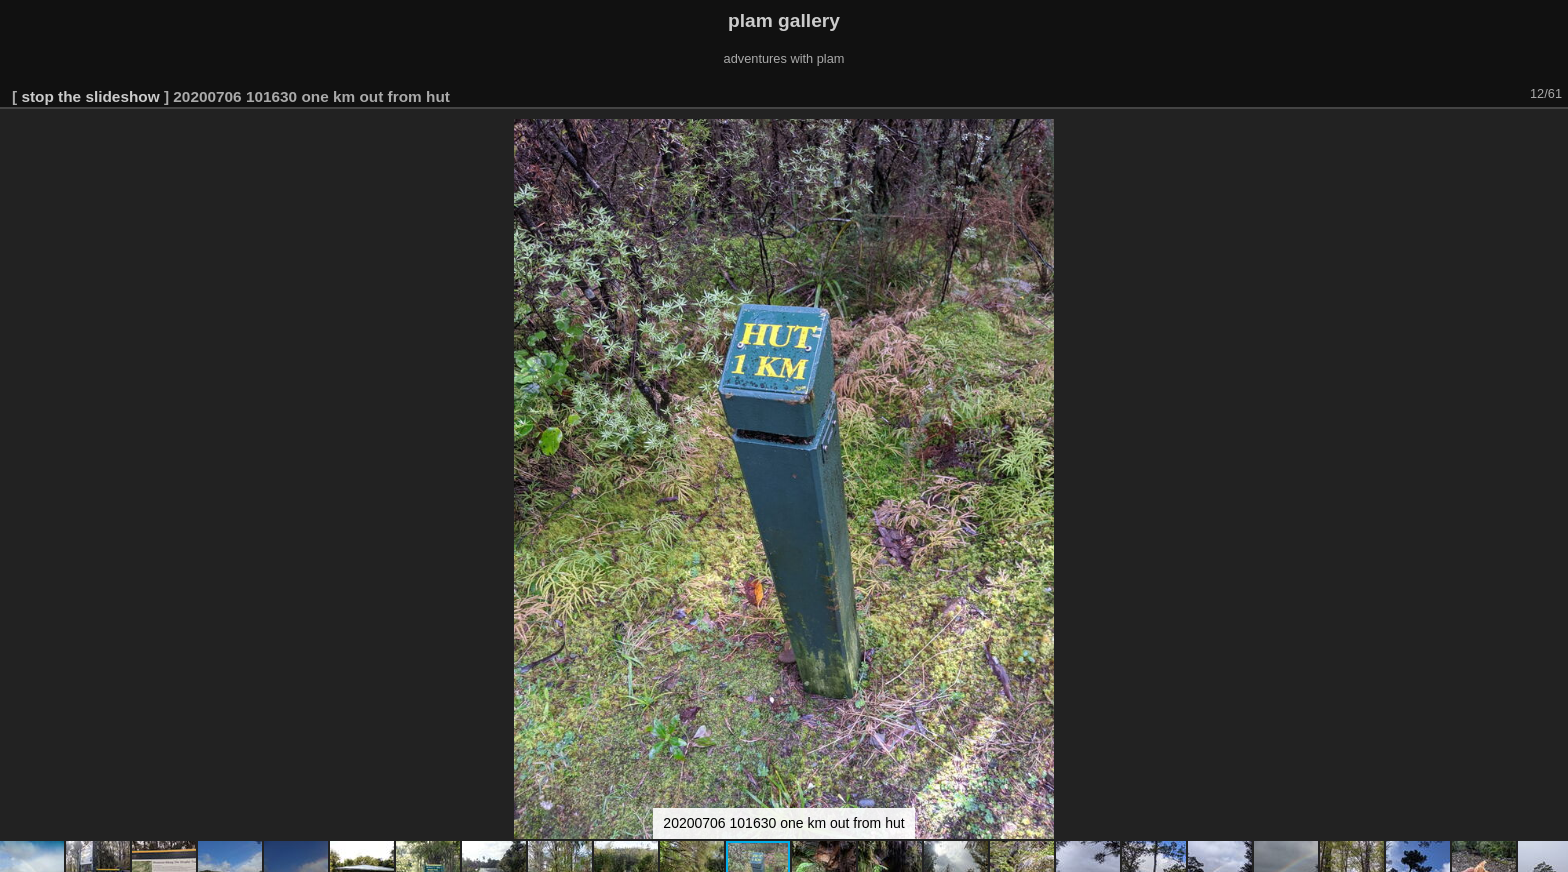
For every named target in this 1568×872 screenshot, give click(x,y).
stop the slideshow (90, 96)
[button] (1550, 137)
